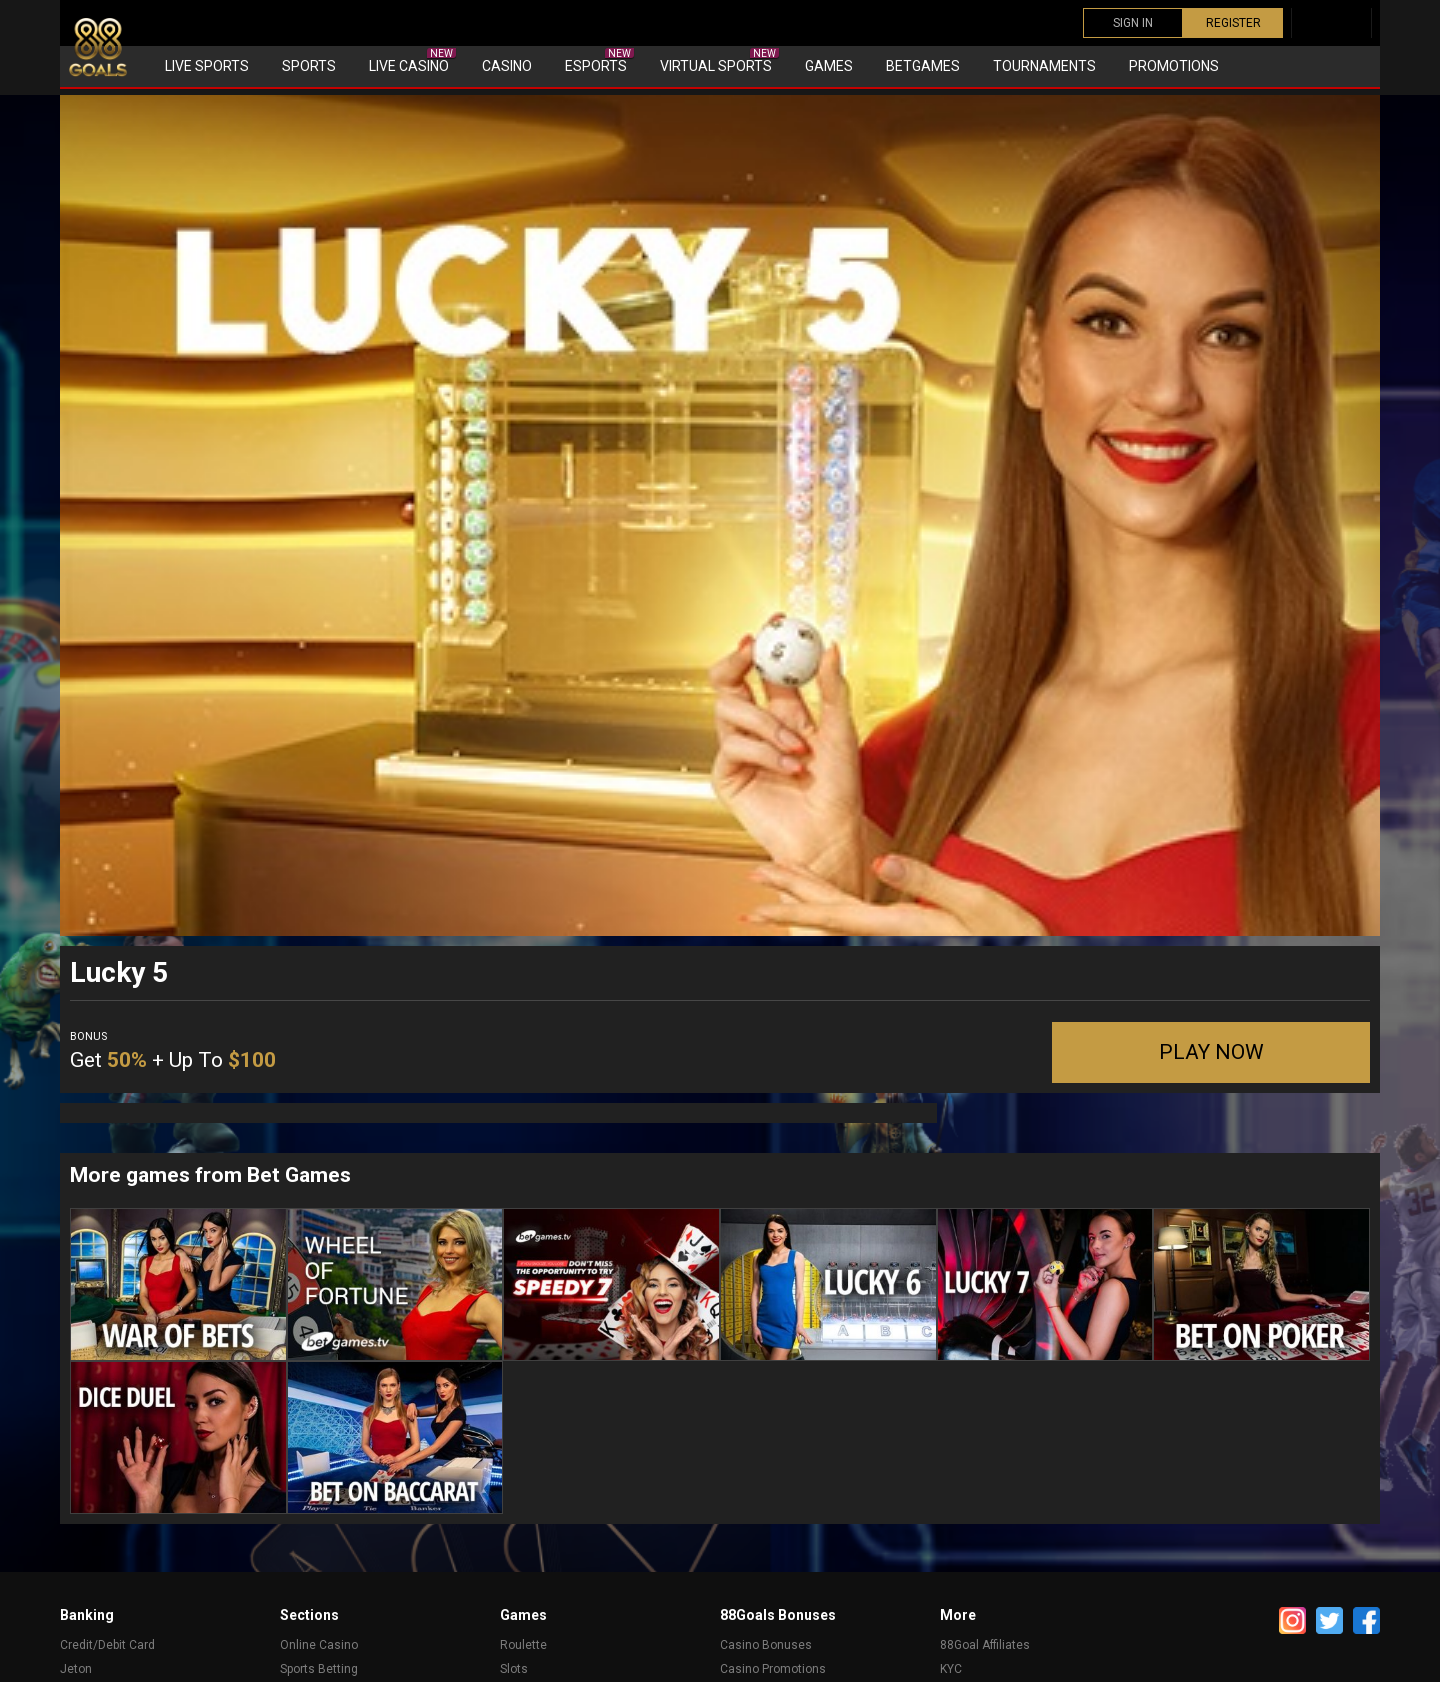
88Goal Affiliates (985, 1645)
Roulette (523, 1645)
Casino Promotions (773, 1669)
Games (829, 66)
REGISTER (1233, 23)
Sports (309, 66)
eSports (599, 61)
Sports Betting (319, 1669)
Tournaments (1044, 66)
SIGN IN (1133, 23)
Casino (507, 66)
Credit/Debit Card (107, 1645)
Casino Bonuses (766, 1645)
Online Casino (319, 1645)
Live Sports (207, 66)
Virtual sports (719, 61)
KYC (951, 1669)
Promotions (1174, 66)
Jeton (76, 1669)
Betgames (923, 66)
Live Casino (412, 61)
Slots (514, 1669)
